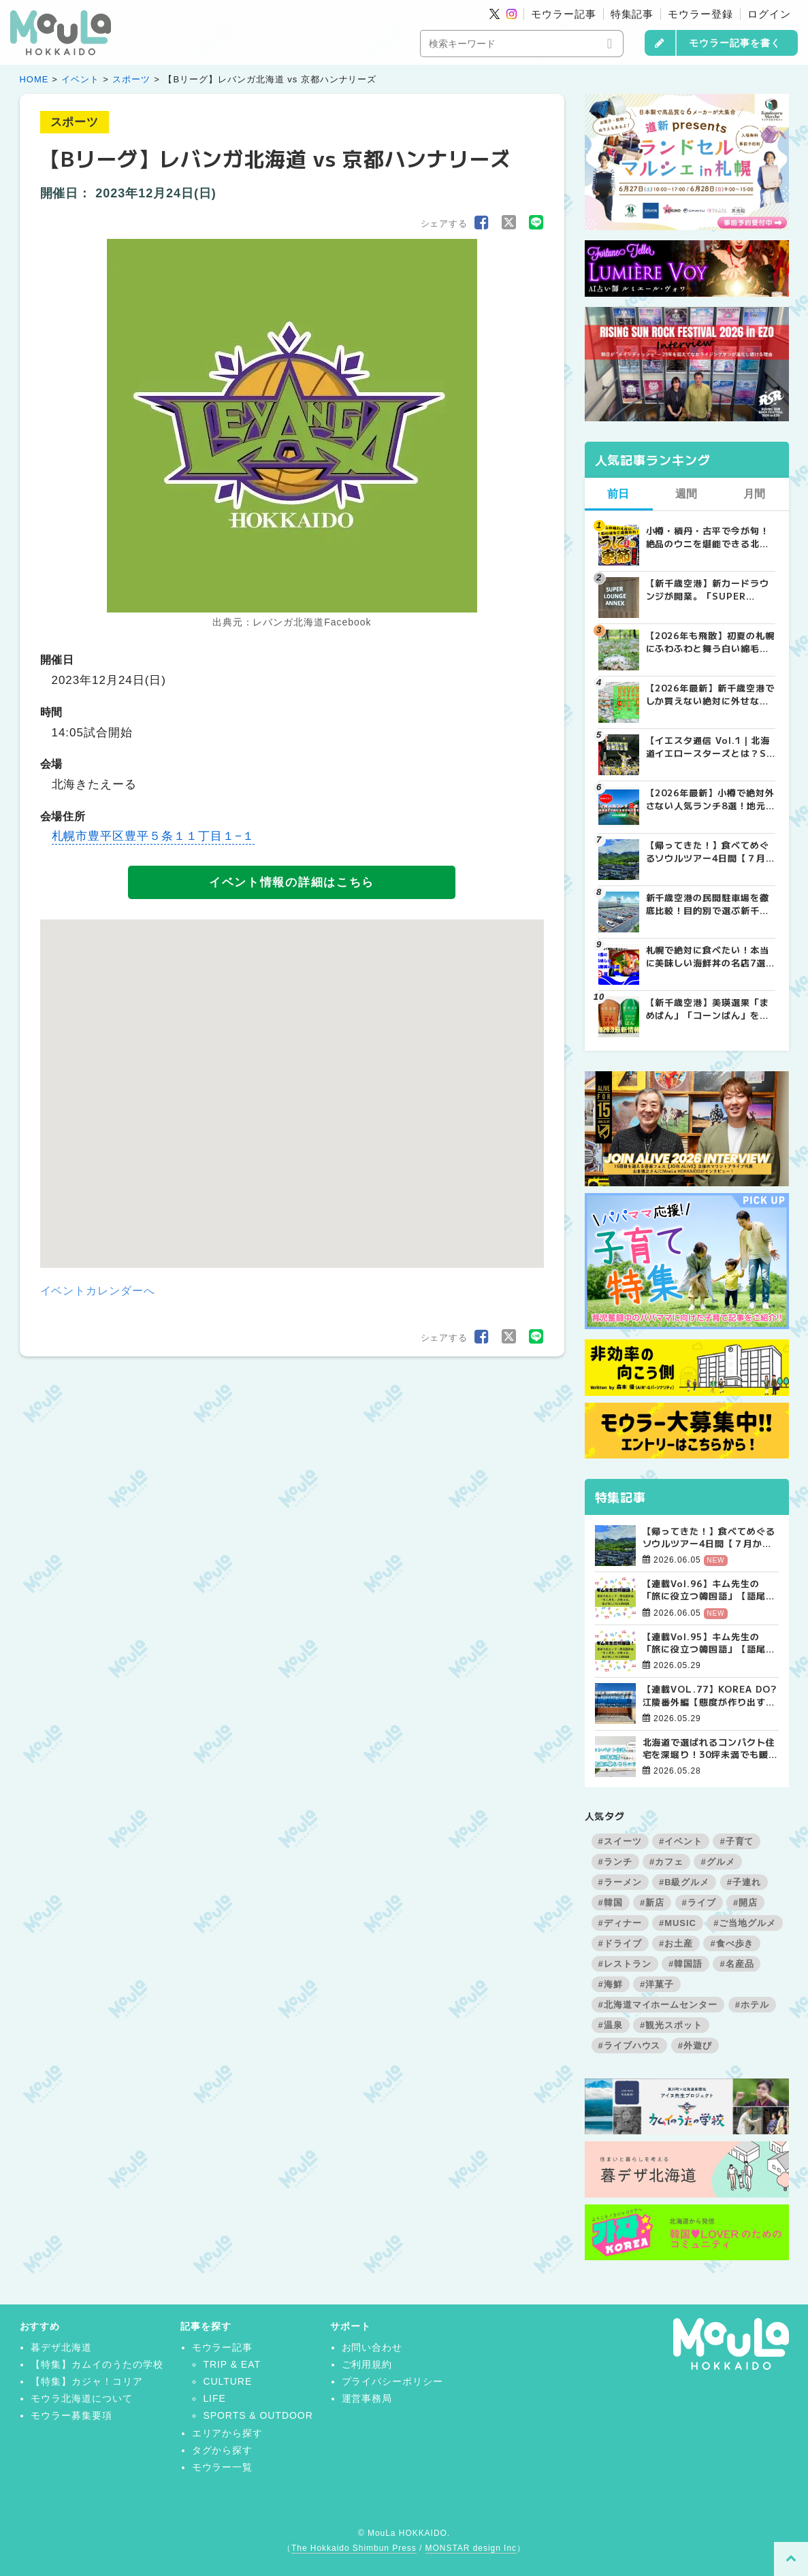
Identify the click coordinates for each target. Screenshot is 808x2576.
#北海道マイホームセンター (658, 2005)
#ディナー (620, 1923)
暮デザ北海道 (61, 2347)
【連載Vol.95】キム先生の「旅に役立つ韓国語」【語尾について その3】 (709, 1643)
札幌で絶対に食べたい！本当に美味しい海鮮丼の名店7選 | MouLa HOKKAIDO (709, 956)
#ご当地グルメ (744, 1923)
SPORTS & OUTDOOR (257, 2415)
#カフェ (666, 1862)
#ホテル (752, 2005)
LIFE (214, 2398)
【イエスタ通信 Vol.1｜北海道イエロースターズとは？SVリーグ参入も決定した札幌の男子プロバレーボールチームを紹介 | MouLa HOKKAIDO (709, 746)
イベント (80, 79)
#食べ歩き (732, 1943)
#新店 (652, 1902)
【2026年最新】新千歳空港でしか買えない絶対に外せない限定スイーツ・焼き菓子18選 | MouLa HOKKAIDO (710, 694)
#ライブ (699, 1902)
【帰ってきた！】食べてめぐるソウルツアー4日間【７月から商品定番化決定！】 (709, 1537)
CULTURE (227, 2381)
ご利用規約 (367, 2364)
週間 (686, 494)
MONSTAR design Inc (471, 2548)
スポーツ (131, 79)
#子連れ (744, 1882)
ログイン (769, 14)
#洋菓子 (657, 1984)
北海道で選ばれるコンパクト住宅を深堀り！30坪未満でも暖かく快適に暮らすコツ (710, 1748)
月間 (754, 494)
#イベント (680, 1841)
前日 (618, 494)
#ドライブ (620, 1943)
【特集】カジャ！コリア (87, 2381)
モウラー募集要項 (71, 2415)
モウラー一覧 (222, 2467)
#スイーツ (620, 1841)
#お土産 (676, 1943)
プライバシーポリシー (393, 2381)
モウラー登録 (700, 14)
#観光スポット (671, 2025)
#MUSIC (677, 1923)
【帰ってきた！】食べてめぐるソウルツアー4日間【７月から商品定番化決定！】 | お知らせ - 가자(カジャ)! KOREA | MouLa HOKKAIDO (708, 851)
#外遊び (695, 2045)
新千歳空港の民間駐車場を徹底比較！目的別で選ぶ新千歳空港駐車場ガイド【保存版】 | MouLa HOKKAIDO (707, 904)
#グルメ (717, 1862)
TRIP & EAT (232, 2364)
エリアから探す (227, 2433)
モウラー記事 (563, 14)
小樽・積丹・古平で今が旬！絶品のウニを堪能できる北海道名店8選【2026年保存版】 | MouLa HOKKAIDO (708, 537)
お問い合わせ (372, 2347)
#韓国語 (685, 1964)
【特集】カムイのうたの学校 (97, 2364)
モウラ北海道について (82, 2398)
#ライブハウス (629, 2045)
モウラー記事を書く (735, 42)
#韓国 (610, 1902)
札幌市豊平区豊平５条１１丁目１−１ (153, 836)
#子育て (737, 1841)
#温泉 (610, 2025)
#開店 (745, 1902)
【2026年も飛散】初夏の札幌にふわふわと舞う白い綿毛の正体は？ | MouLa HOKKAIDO (710, 642)
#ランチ (615, 1862)
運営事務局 (367, 2398)
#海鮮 (610, 1984)
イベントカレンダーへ (98, 1291)
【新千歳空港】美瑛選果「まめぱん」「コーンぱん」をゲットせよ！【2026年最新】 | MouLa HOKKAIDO (709, 1008)
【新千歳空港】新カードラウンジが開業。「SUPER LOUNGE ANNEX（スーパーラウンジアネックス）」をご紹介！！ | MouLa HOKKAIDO (710, 589)
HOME (34, 79)
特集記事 (632, 14)
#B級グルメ (684, 1882)
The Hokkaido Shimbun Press (354, 2548)
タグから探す (222, 2450)
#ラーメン (620, 1882)
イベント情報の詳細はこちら (291, 882)
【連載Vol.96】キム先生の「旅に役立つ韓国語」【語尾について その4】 (709, 1590)
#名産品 (737, 1964)
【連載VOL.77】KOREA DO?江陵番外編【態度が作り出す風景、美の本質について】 (710, 1695)
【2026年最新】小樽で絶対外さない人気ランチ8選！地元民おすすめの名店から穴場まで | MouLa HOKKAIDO (710, 799)
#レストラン (624, 1964)
